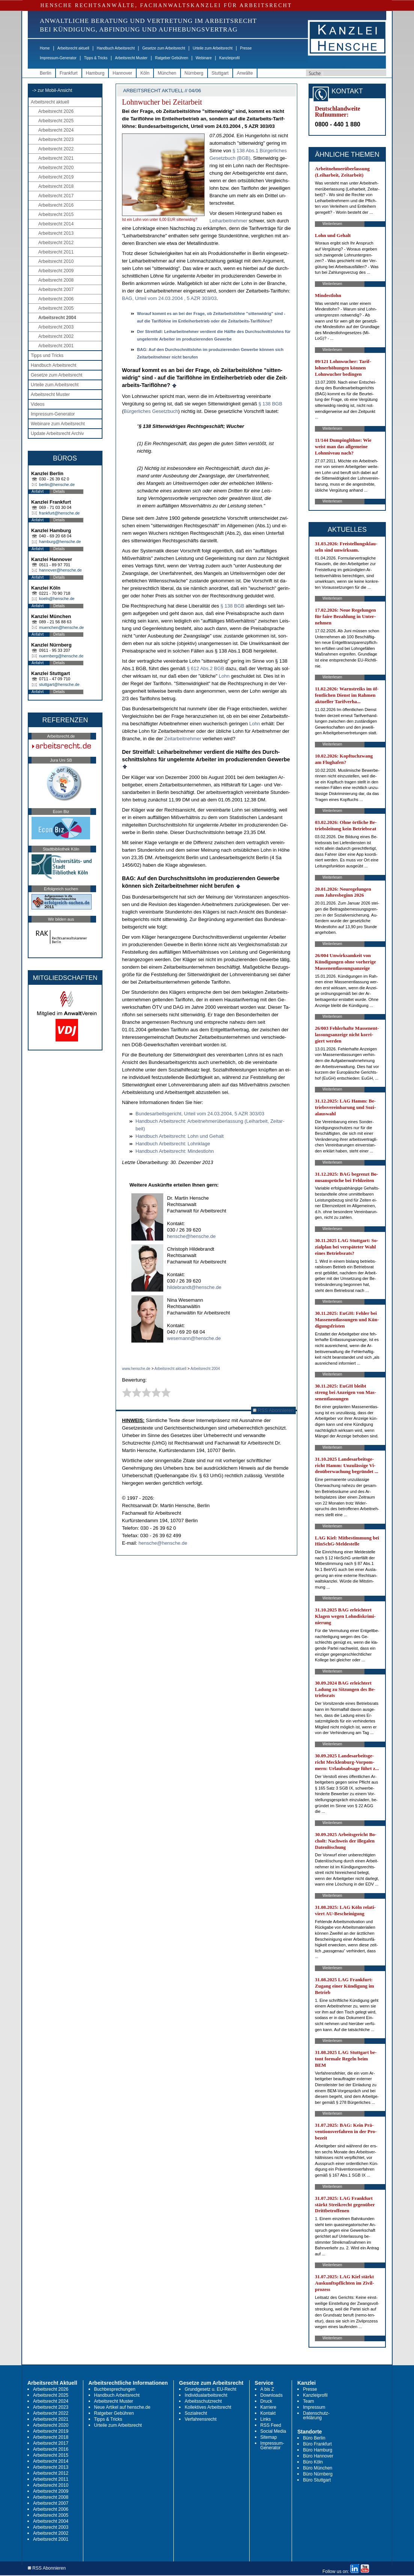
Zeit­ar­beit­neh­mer (182, 738)
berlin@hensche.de (57, 484)
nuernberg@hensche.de (61, 656)
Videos (37, 404)
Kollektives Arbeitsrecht (208, 2407)
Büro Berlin (314, 2438)
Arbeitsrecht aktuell (73, 48)
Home (45, 48)
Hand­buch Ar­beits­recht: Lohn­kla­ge (172, 1143)
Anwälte (245, 73)
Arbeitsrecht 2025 (56, 120)
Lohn (224, 676)
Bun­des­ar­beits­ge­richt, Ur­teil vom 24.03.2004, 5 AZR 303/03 (199, 1113)
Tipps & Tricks (95, 58)
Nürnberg (194, 73)
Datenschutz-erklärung (316, 2415)
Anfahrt (38, 491)
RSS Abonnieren (273, 1410)
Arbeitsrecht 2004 (57, 317)
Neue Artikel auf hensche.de (122, 2407)
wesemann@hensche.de (194, 1338)
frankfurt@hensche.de (59, 513)
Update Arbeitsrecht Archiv (57, 433)
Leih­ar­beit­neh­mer (228, 221)
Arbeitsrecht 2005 (56, 308)
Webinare (204, 58)
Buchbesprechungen (114, 2389)
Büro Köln (313, 2462)
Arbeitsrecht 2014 (56, 224)
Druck (266, 2401)
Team (308, 2401)
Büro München (317, 2468)
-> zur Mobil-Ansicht (52, 90)
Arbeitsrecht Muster (131, 58)
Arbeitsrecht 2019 (56, 177)
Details (59, 491)
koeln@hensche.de (56, 598)
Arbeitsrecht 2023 (56, 139)
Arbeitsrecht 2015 (56, 214)
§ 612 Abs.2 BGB (205, 668)
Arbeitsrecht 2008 (56, 280)
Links (265, 2419)
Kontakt (268, 2413)
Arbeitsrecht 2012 (56, 242)
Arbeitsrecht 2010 (56, 261)
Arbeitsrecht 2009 (56, 270)
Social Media (273, 2431)
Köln (144, 73)
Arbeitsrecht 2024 (56, 130)
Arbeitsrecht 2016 (56, 205)
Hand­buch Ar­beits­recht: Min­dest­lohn (174, 1151)
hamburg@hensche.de (60, 541)
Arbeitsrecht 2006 (56, 299)
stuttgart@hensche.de (59, 684)
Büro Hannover (318, 2456)
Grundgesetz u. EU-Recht (210, 2389)
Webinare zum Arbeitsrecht (58, 423)
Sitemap (268, 2437)
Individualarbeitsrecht (206, 2395)
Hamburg (95, 73)
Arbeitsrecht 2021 (56, 158)
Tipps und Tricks (47, 355)
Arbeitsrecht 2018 (56, 186)
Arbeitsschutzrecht (203, 2401)
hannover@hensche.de (60, 570)
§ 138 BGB (270, 404)
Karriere (268, 2407)
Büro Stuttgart (317, 2480)
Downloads (271, 2395)
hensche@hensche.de (191, 1236)
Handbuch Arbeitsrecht (116, 48)
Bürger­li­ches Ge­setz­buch (150, 411)
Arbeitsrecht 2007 (56, 289)
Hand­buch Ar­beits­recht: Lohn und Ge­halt (179, 1136)
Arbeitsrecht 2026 (56, 111)
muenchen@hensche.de (61, 627)
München (167, 73)
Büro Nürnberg (318, 2474)
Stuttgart (220, 73)
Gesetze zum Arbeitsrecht (163, 48)
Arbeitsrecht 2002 (56, 336)
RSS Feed (270, 2425)
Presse (246, 48)
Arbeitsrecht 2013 (56, 233)
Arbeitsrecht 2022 (56, 149)
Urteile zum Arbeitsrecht (212, 48)
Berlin (45, 73)
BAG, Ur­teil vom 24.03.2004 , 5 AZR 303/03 (169, 298)
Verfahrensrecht (201, 2419)
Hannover (122, 73)
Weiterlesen (332, 224)
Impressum (314, 2407)
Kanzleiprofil (229, 58)
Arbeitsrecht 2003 (56, 327)
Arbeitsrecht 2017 (56, 195)
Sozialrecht (196, 2413)
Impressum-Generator (58, 58)
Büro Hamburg (317, 2450)
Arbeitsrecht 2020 (56, 167)
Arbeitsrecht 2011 (56, 252)
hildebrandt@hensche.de (194, 1287)
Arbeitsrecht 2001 (56, 345)
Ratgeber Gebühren (171, 58)
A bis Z (267, 2389)
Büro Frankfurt (317, 2444)
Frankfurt (69, 73)
